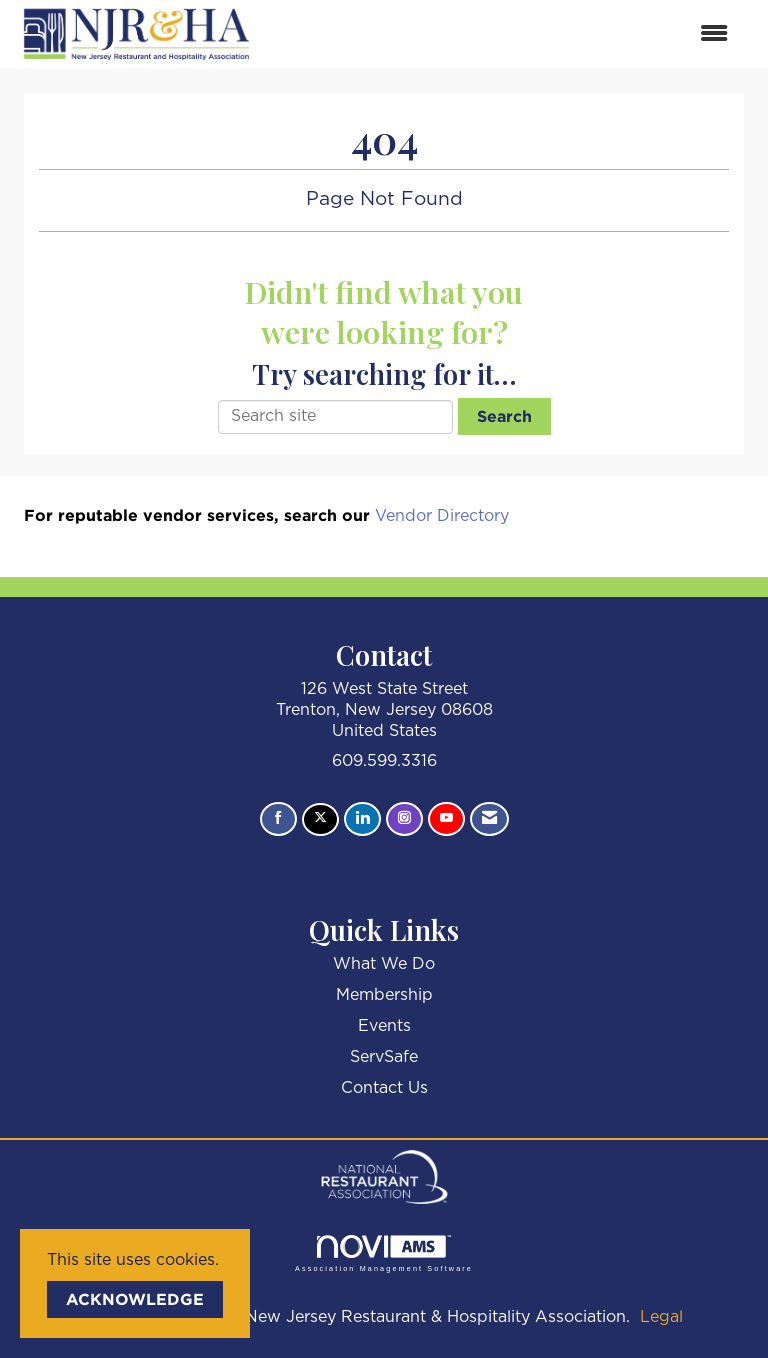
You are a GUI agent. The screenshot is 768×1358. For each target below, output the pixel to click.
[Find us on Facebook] (278, 819)
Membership (384, 995)
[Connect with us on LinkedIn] (362, 819)
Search (504, 416)
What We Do (384, 964)
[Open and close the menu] (503, 34)
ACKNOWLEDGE (135, 1299)
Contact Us (384, 1088)
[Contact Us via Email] (489, 819)
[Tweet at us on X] (320, 819)
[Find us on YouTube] (446, 819)
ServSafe (384, 1057)
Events (384, 1026)
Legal (661, 1317)
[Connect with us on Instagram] (404, 819)
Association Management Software (384, 1253)
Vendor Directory (442, 516)
